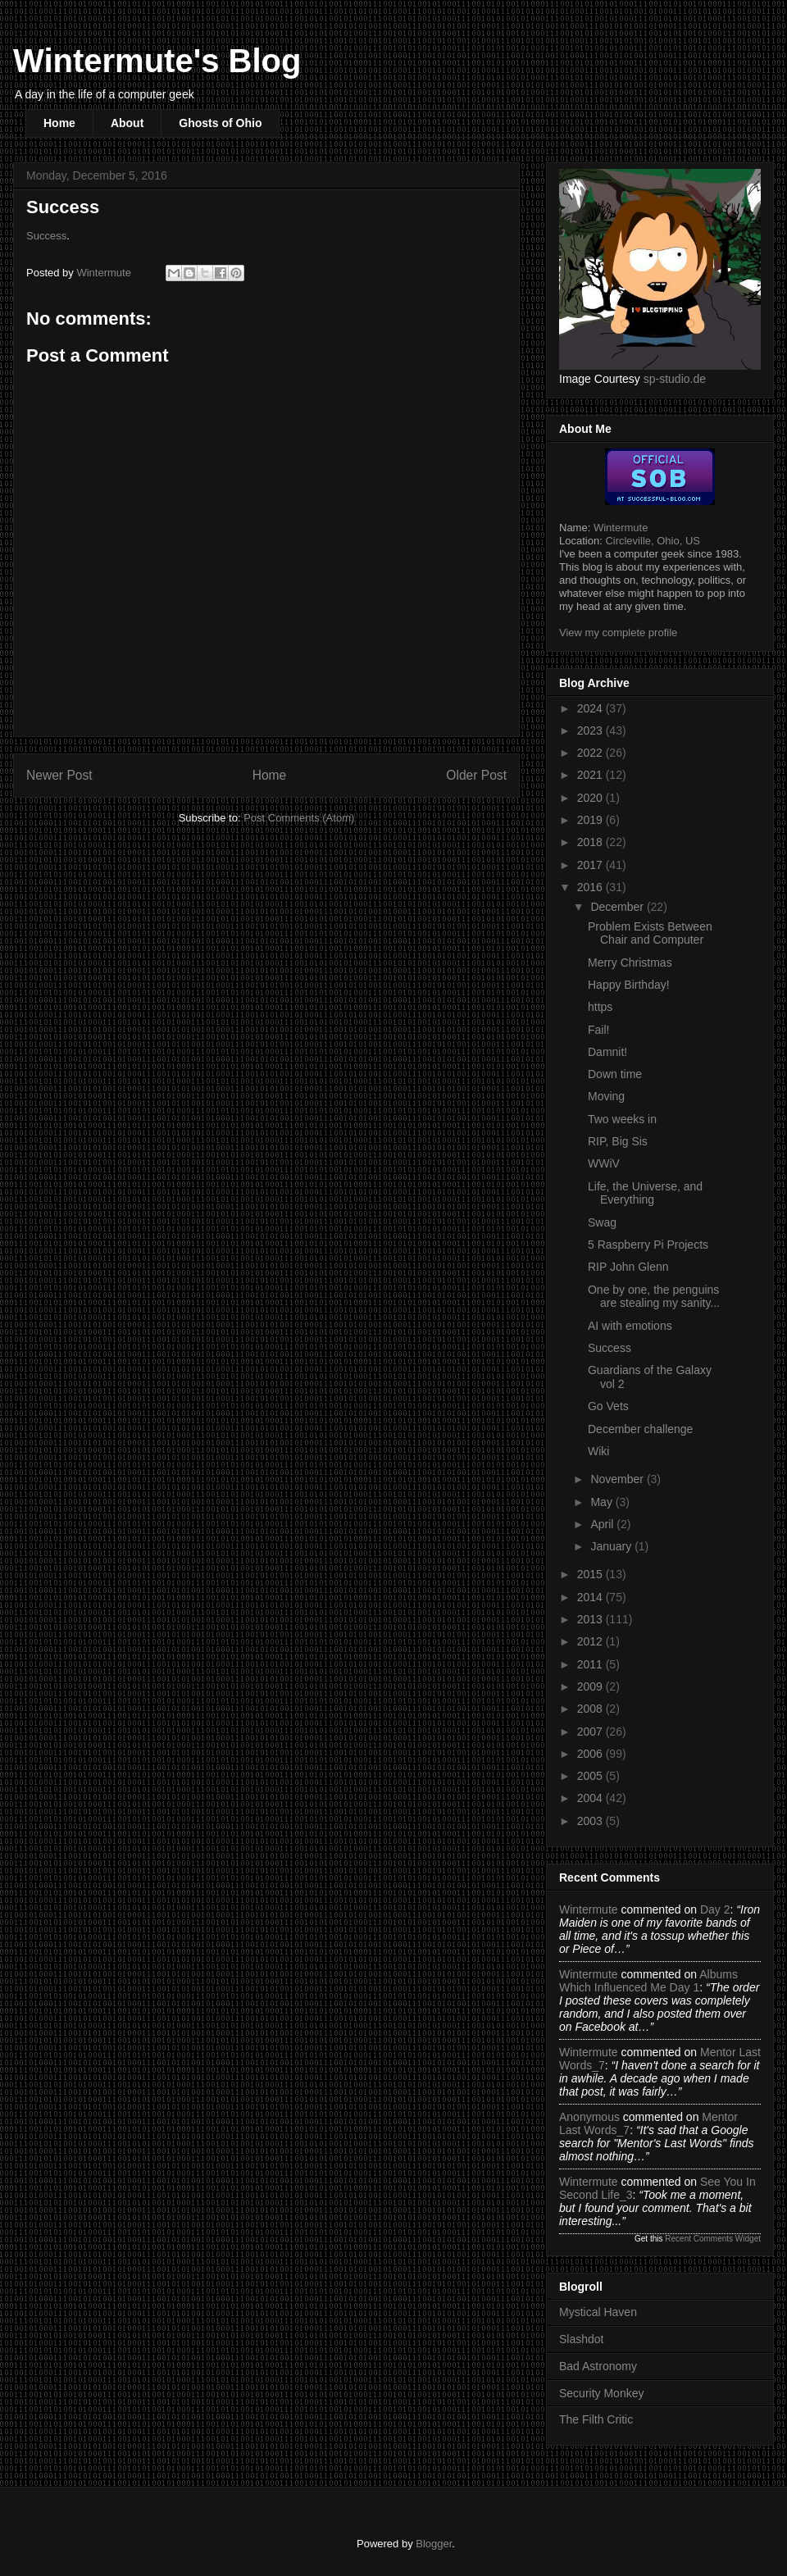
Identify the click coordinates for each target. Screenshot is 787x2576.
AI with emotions (630, 1325)
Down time (615, 1074)
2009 (591, 1686)
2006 (591, 1753)
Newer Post (59, 775)
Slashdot (581, 2339)
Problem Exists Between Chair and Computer (650, 933)
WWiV (604, 1163)
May (602, 1502)
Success (46, 236)
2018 (591, 842)
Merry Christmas (630, 962)
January (612, 1546)
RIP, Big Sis (618, 1141)
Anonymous (589, 2116)
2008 (591, 1708)
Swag (602, 1222)
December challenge (640, 1429)
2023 (591, 730)
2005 (591, 1775)
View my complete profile (618, 632)
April (603, 1524)
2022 (591, 752)
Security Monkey (601, 2393)
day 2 (715, 1909)
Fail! (598, 1029)
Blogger (434, 2543)
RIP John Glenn (628, 1266)
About (127, 123)
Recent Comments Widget (713, 2238)
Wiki (598, 1451)
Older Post (476, 775)
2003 (591, 1820)
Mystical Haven (598, 2312)
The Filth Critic (596, 2419)
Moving (606, 1096)
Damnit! (607, 1051)
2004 (591, 1798)
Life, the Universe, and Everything (645, 1193)
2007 (591, 1731)
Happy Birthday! (629, 984)
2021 (591, 774)
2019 (591, 819)
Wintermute (621, 527)
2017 (591, 865)
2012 (591, 1641)
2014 (591, 1597)
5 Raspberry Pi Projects (648, 1244)
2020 (591, 797)
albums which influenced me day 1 (648, 1981)
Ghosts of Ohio (220, 123)
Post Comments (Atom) (298, 818)
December (618, 906)
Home (59, 123)
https (600, 1006)
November (618, 1479)
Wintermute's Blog (157, 61)
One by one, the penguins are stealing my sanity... (654, 1296)
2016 (591, 887)
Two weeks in (622, 1119)
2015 (591, 1574)
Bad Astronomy (598, 2366)
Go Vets (608, 1406)
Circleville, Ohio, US (652, 541)
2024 (591, 708)
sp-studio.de (675, 378)
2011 (591, 1664)
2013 (591, 1619)
